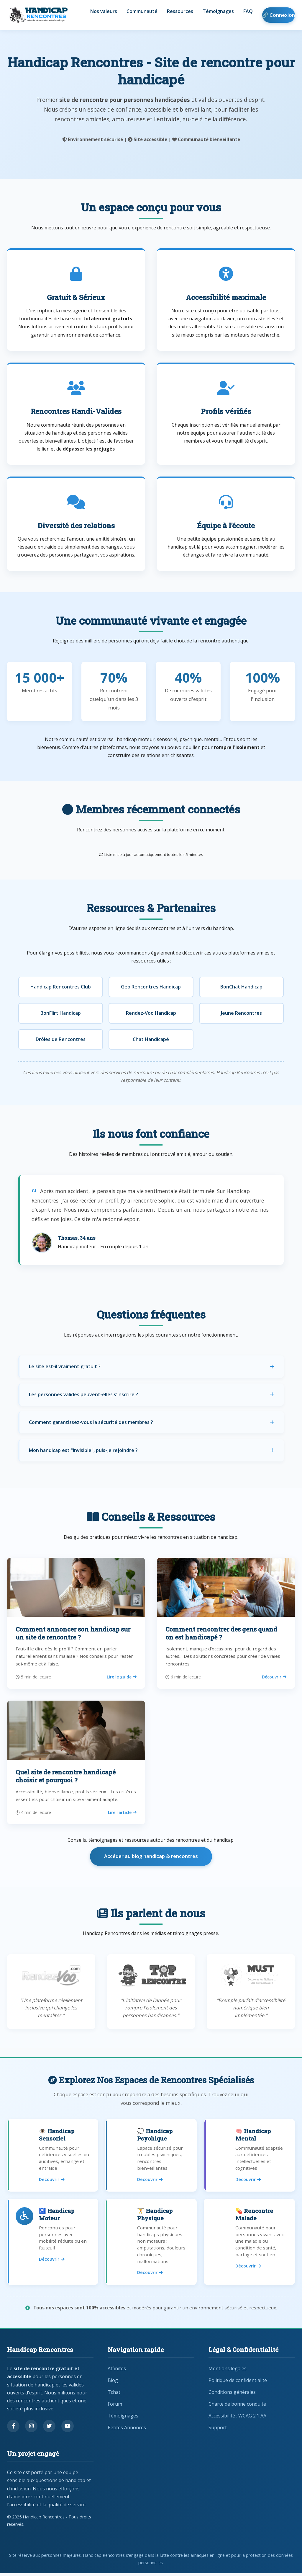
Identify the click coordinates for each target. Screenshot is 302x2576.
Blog (113, 2383)
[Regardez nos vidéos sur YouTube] (67, 2428)
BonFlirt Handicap (60, 1013)
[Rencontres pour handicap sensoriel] (52, 2156)
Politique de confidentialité (238, 2383)
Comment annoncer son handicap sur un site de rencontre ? (73, 1633)
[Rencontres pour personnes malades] (249, 2244)
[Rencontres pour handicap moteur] (52, 2244)
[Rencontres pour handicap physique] (150, 2244)
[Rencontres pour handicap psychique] (150, 2156)
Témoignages (218, 12)
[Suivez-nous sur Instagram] (31, 2428)
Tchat (114, 2394)
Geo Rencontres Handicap (151, 986)
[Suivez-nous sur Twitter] (49, 2428)
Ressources (180, 12)
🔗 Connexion (278, 15)
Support (218, 2430)
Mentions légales (228, 2371)
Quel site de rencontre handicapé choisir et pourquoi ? (66, 1776)
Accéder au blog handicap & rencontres (151, 1856)
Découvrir (274, 1677)
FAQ (248, 12)
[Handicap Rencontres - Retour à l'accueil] (38, 15)
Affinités (117, 2371)
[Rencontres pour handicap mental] (249, 2156)
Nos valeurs (103, 12)
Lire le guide (122, 1677)
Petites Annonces (127, 2430)
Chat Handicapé (151, 1039)
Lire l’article (122, 1812)
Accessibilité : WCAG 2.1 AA (237, 2418)
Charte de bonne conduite (237, 2406)
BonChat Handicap (241, 986)
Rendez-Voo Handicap (151, 1013)
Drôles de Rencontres (61, 1039)
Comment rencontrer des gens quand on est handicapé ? (221, 1633)
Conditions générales (232, 2394)
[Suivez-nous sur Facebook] (13, 2428)
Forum (115, 2406)
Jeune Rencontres (241, 1013)
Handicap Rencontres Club (60, 986)
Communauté (142, 12)
